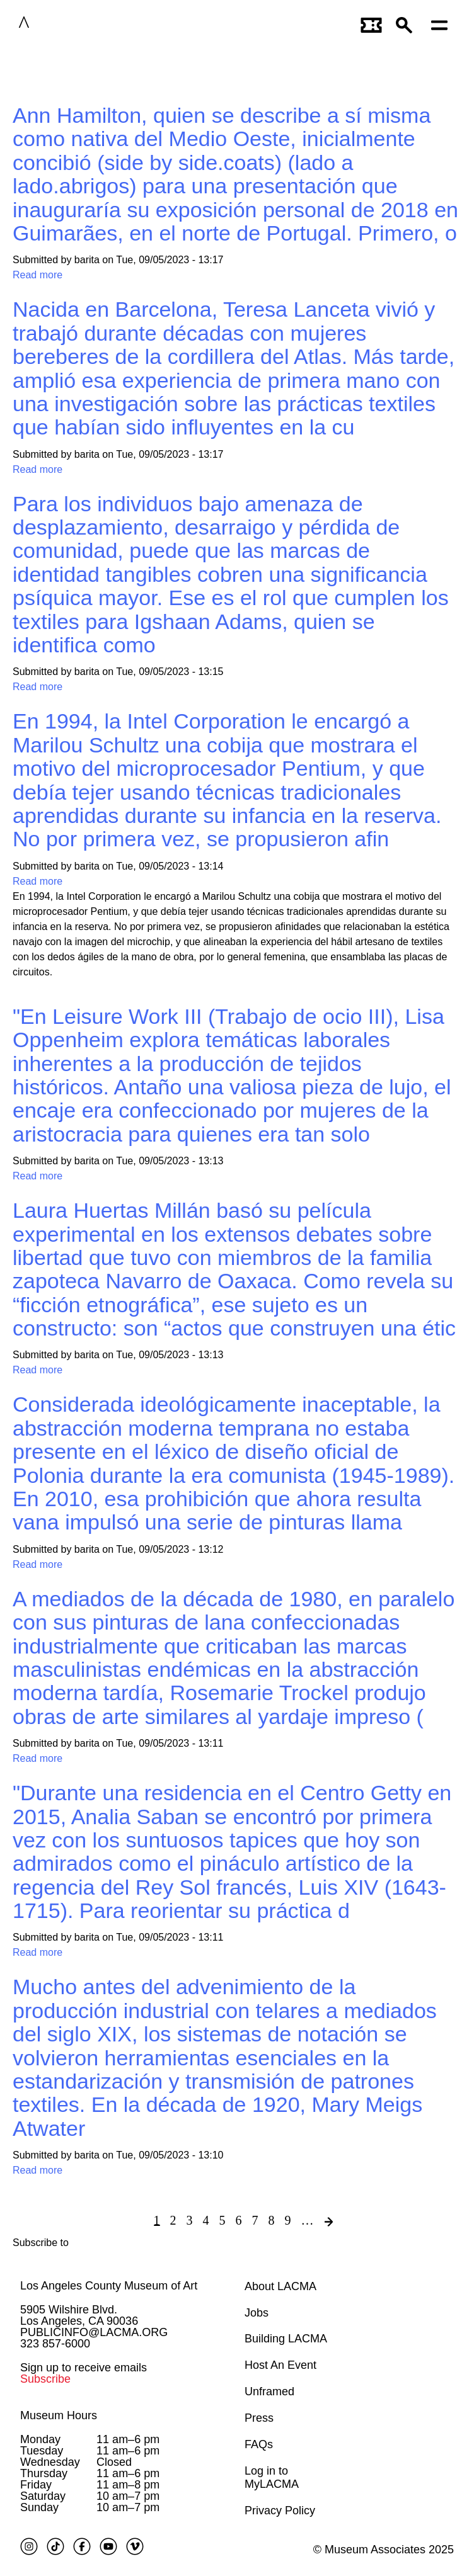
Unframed (269, 2391)
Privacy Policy (280, 2510)
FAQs (259, 2444)
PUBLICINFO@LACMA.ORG (94, 2332)
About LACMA (280, 2286)
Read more (37, 275)
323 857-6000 (55, 2343)
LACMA (62, 24)
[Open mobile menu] (442, 24)
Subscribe (45, 2379)
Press (259, 2418)
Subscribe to (41, 2242)
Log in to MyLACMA (272, 2478)
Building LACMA (286, 2338)
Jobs (257, 2312)
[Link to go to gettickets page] (372, 24)
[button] (407, 24)
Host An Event (280, 2365)
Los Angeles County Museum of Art (108, 2285)
